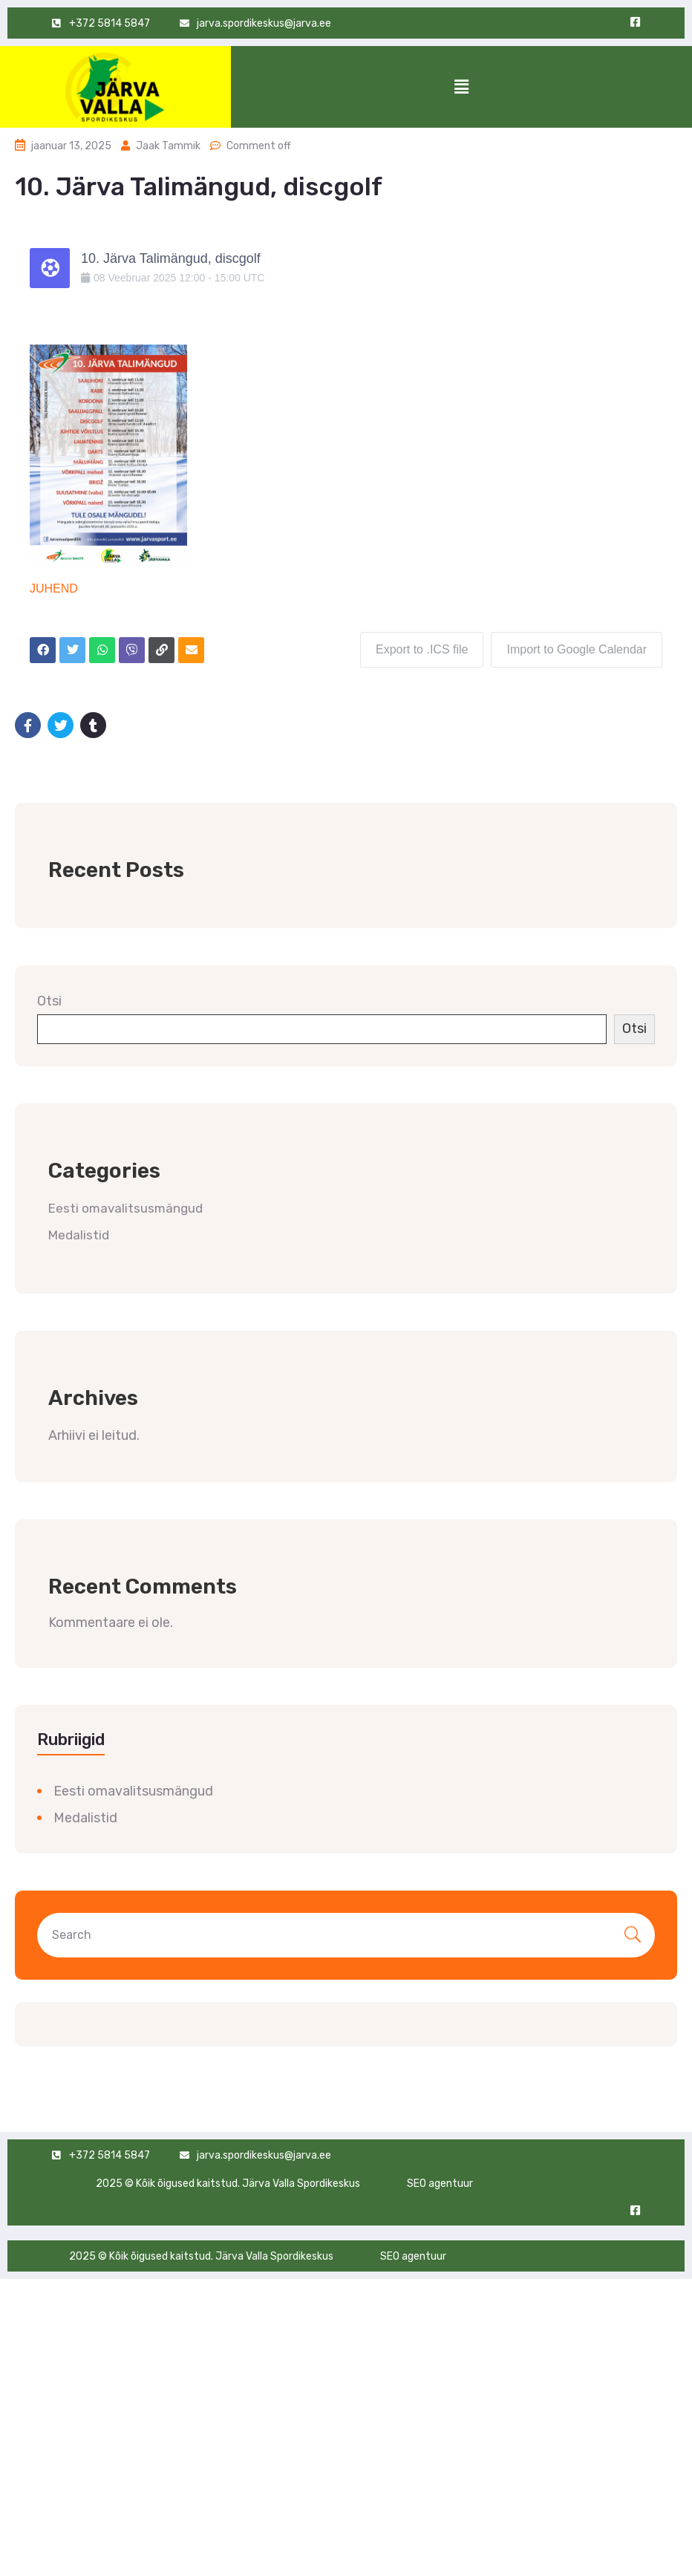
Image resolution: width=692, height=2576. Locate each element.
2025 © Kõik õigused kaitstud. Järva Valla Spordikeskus (228, 2183)
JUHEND (54, 588)
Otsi (49, 1001)
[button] (461, 87)
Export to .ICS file (422, 649)
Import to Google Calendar (576, 649)
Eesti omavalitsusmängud (125, 1208)
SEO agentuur (440, 2183)
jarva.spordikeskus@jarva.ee (264, 2155)
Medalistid (78, 1234)
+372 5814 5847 (109, 2155)
